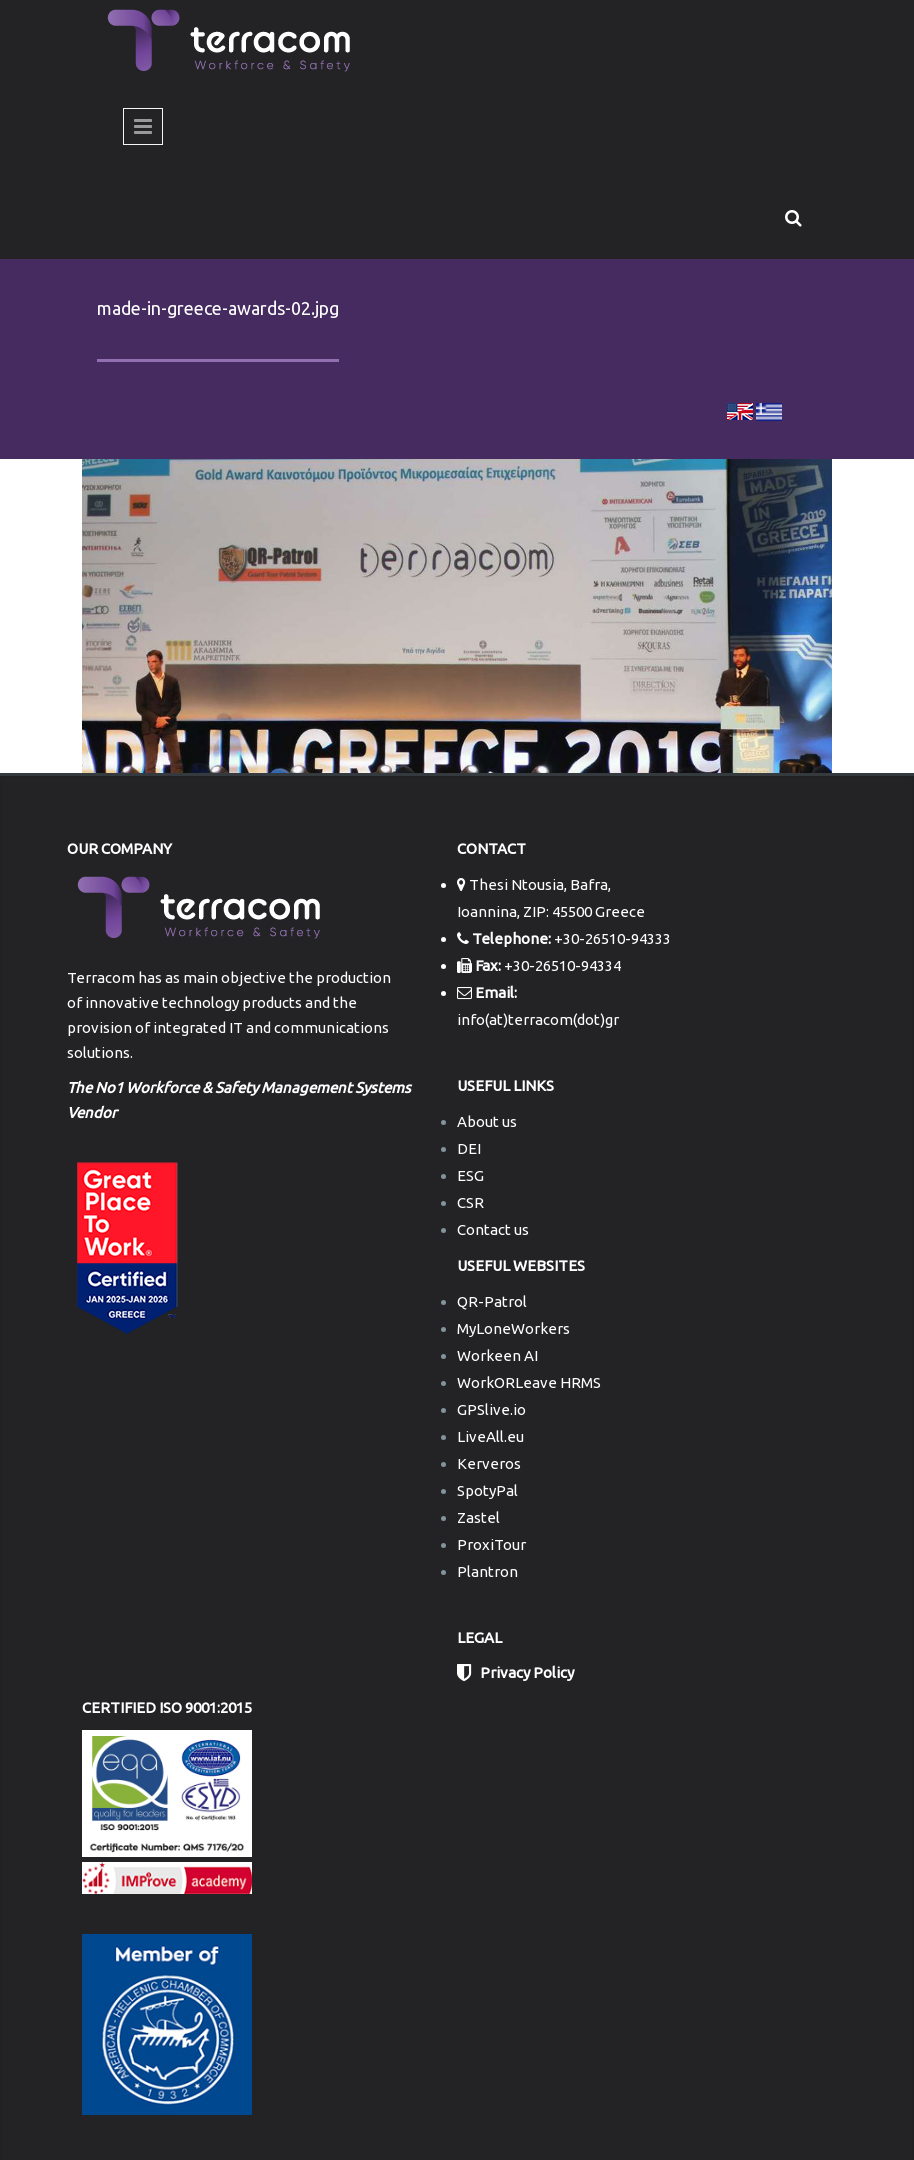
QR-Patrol (492, 1301)
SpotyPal (487, 1490)
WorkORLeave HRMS (529, 1382)
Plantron (487, 1571)
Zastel (478, 1517)
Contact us (493, 1229)
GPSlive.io (491, 1409)
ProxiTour (491, 1544)
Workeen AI (497, 1355)
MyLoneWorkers (513, 1328)
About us (487, 1121)
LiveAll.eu (490, 1436)
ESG (470, 1175)
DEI (469, 1148)
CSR (470, 1202)
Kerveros (489, 1463)
